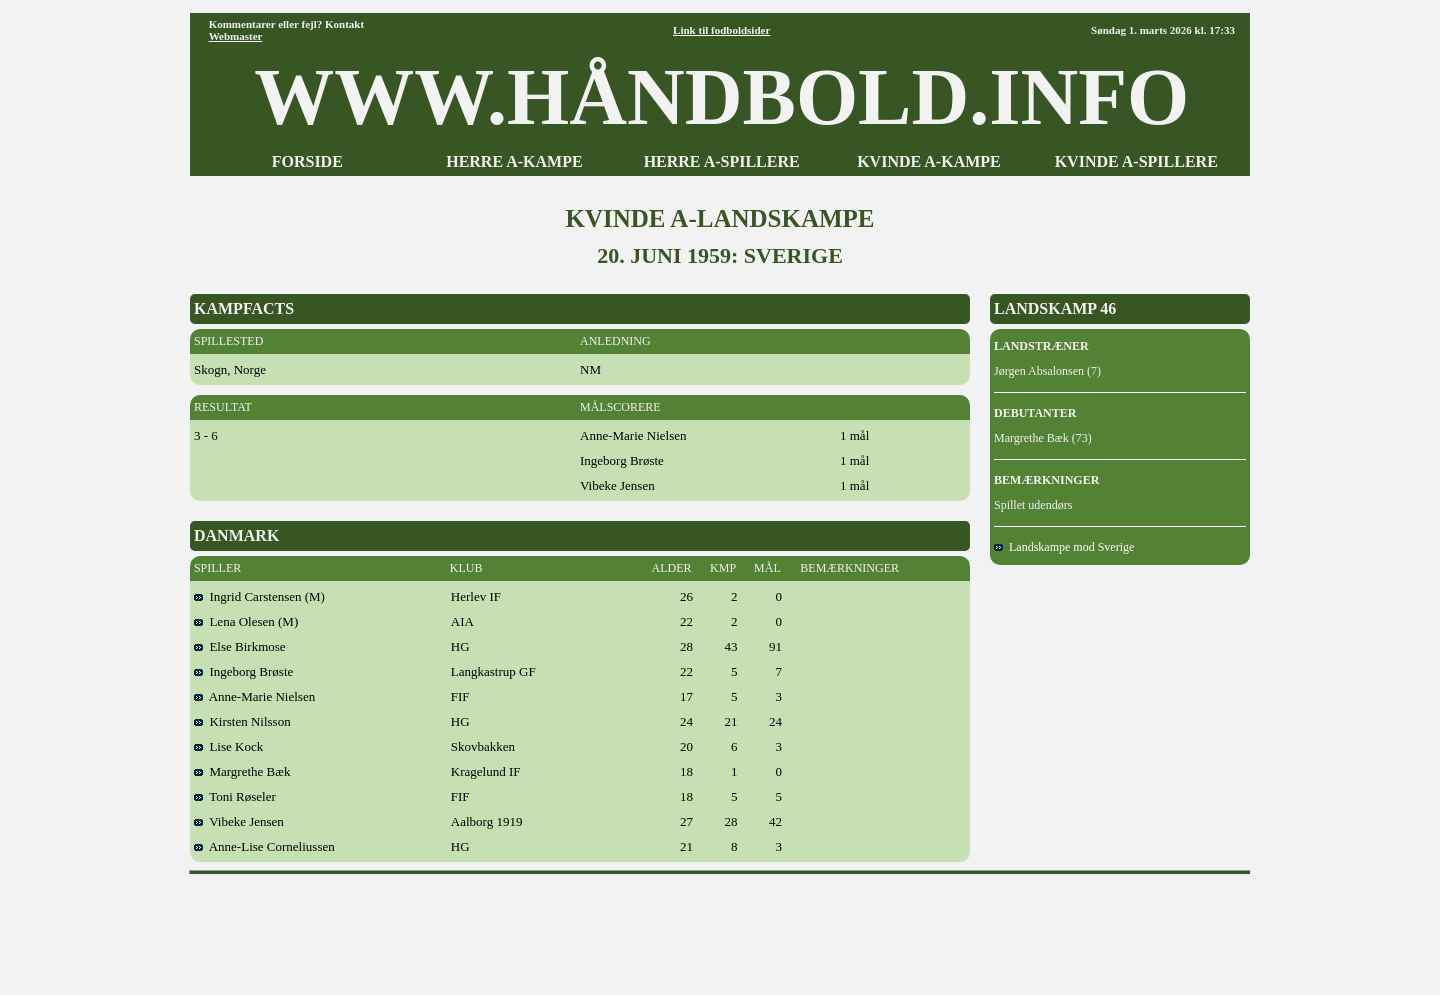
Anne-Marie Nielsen (254, 696)
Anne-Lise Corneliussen (264, 846)
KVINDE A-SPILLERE (1136, 161)
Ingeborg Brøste (243, 671)
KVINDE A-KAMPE (929, 161)
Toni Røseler (235, 796)
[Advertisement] (720, 928)
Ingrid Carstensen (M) (259, 596)
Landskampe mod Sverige (1064, 547)
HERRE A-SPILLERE (722, 161)
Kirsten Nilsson (242, 721)
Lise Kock (228, 746)
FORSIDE (307, 161)
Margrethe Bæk (242, 771)
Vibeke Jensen (239, 821)
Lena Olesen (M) (246, 621)
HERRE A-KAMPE (514, 161)
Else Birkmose (240, 646)
